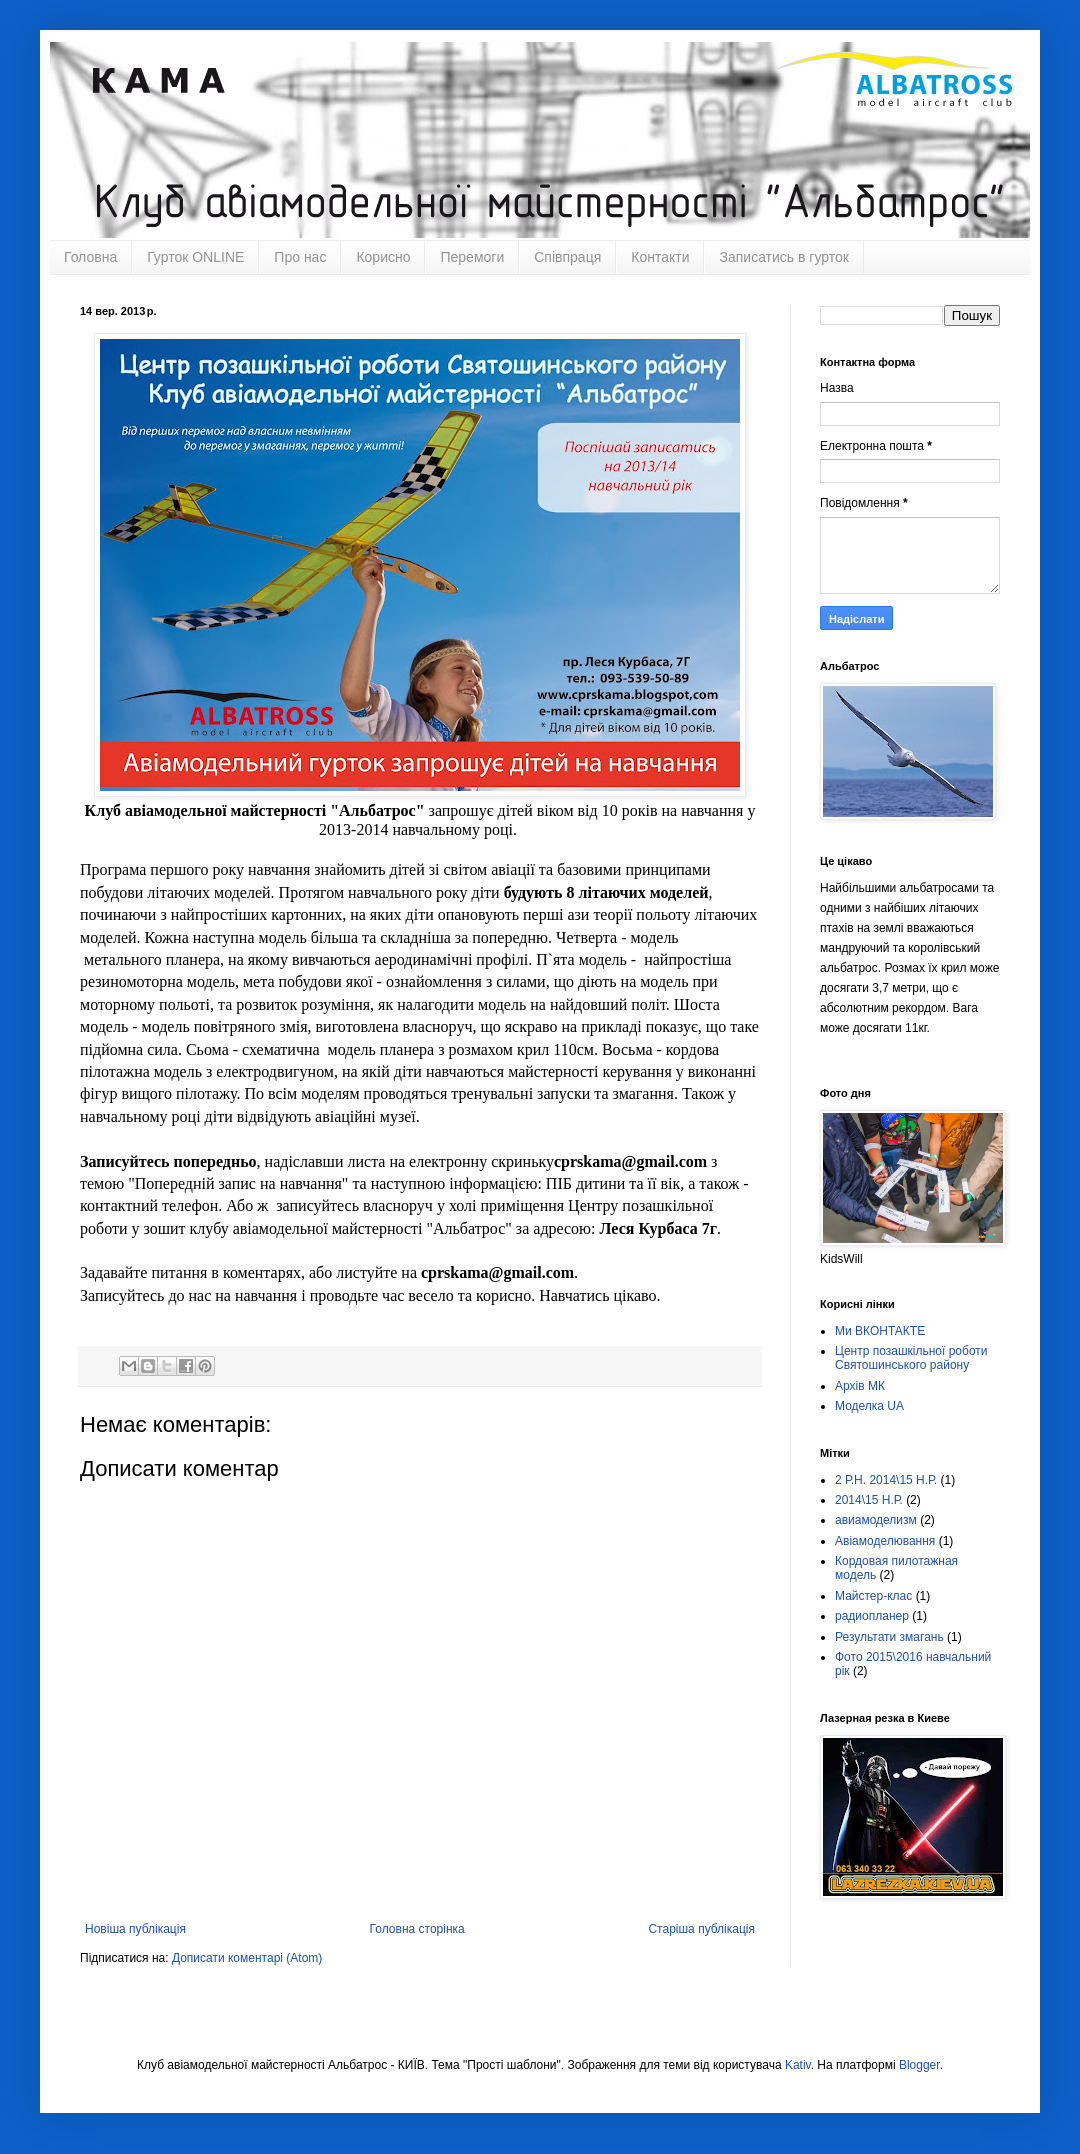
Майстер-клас (873, 1596)
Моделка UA (869, 1406)
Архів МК (860, 1386)
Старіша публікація (701, 1929)
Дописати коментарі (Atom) (247, 1958)
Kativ (798, 2065)
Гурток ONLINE (195, 257)
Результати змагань (889, 1637)
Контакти (660, 257)
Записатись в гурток (783, 257)
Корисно (383, 257)
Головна (90, 257)
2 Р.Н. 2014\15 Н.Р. (886, 1480)
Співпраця (567, 257)
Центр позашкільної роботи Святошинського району (911, 1358)
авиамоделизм (876, 1520)
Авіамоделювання (885, 1541)
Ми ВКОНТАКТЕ (880, 1331)
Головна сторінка (417, 1929)
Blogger (919, 2065)
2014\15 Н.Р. (869, 1500)
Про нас (300, 257)
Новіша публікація (135, 1929)
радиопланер (872, 1616)
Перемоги (472, 257)
